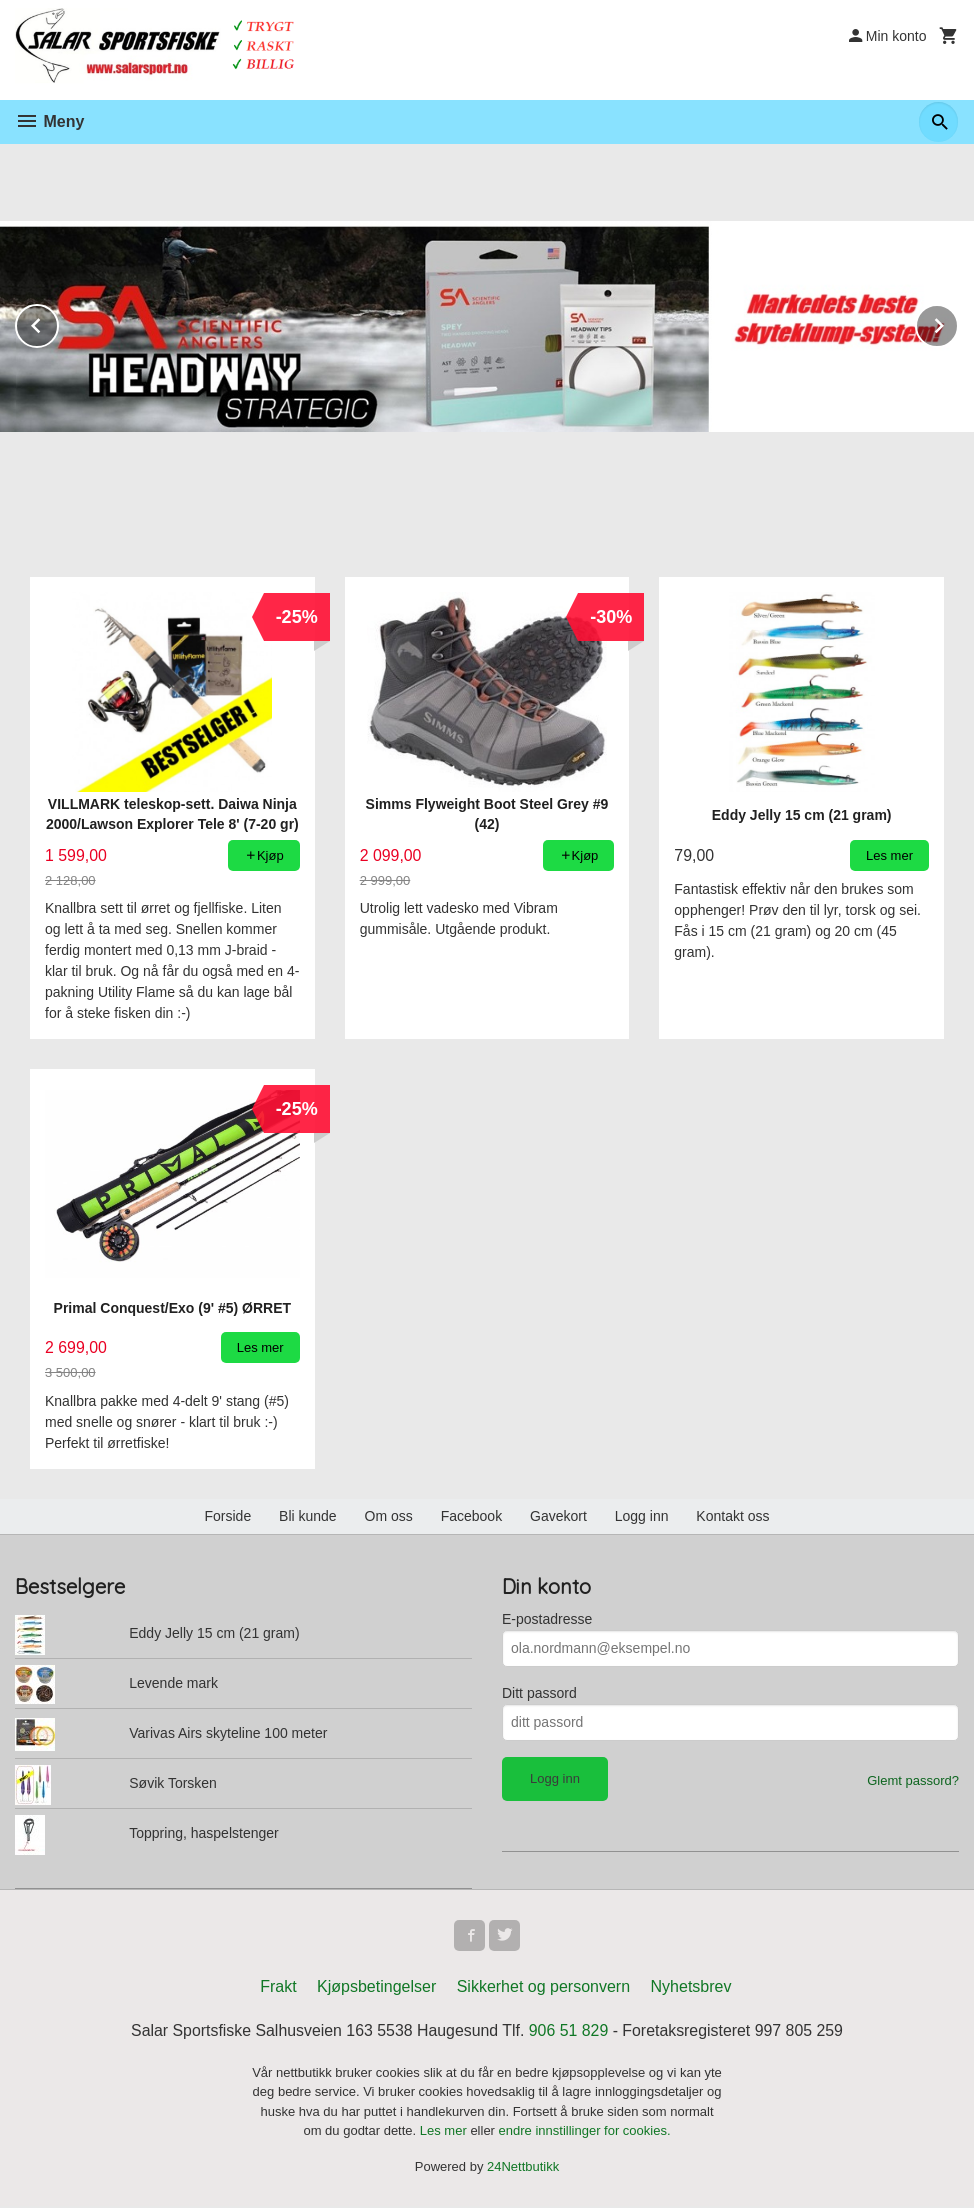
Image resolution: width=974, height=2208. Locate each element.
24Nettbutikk (523, 2167)
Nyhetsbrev (691, 1987)
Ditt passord (539, 1693)
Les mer (445, 2132)
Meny (49, 121)
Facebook (471, 1516)
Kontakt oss (732, 1516)
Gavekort (558, 1516)
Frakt (278, 1987)
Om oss (389, 1516)
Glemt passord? (913, 1780)
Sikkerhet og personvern (543, 1987)
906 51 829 (569, 2031)
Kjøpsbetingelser (376, 1987)
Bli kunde (308, 1516)
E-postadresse (547, 1619)
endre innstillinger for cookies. (585, 2132)
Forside (227, 1516)
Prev (58, 322)
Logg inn (642, 1516)
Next (958, 322)
